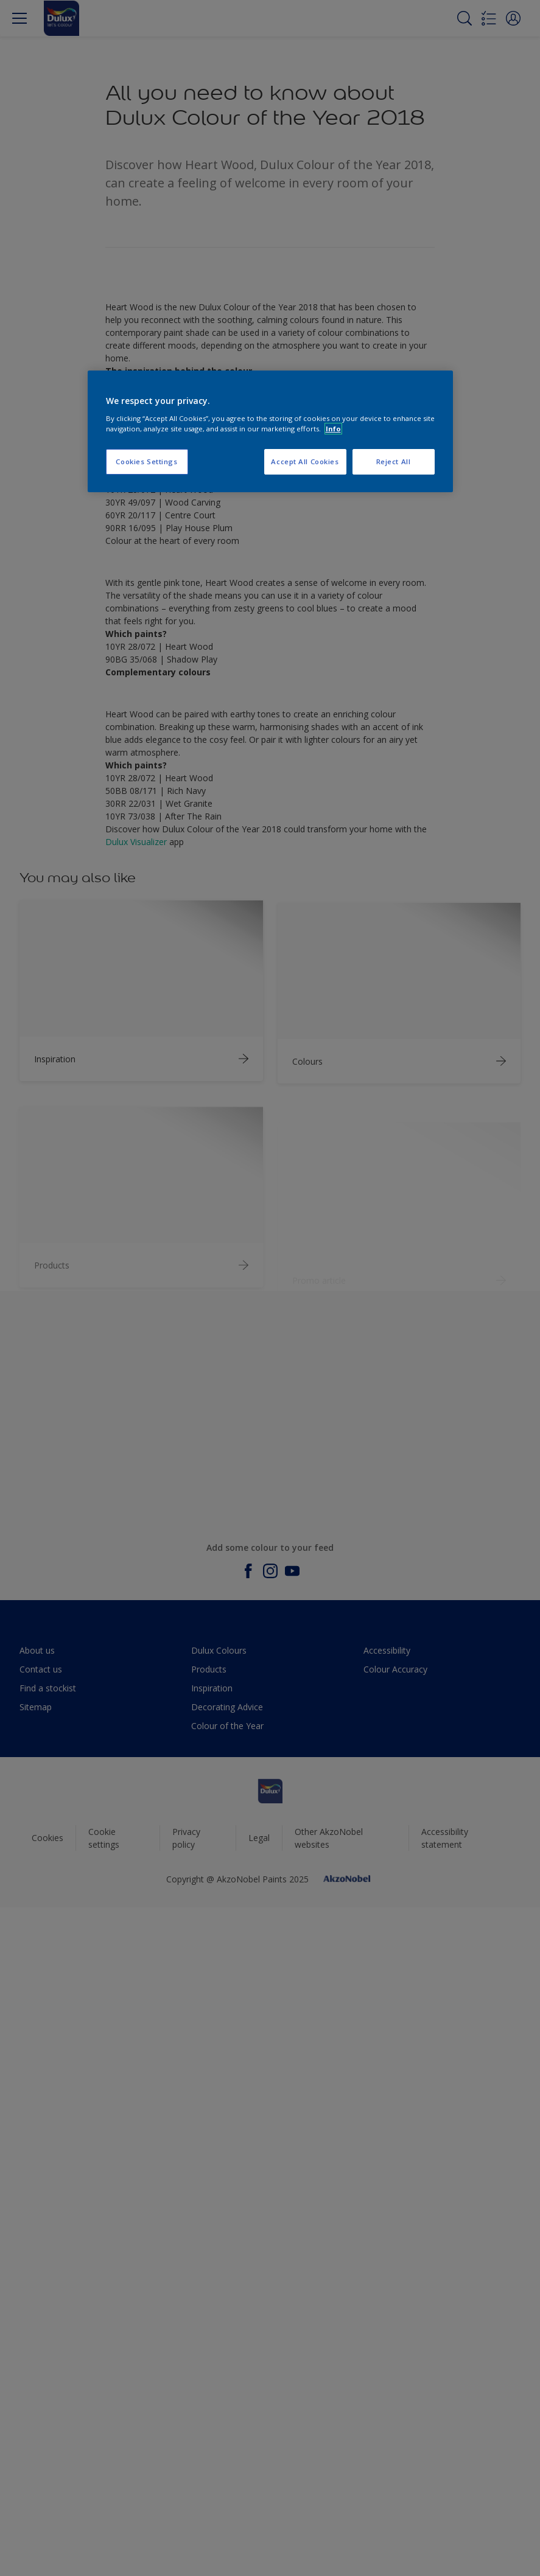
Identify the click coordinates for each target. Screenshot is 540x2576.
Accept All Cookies (304, 461)
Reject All (393, 461)
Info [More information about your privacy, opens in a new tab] (333, 428)
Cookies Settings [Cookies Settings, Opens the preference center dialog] (146, 461)
